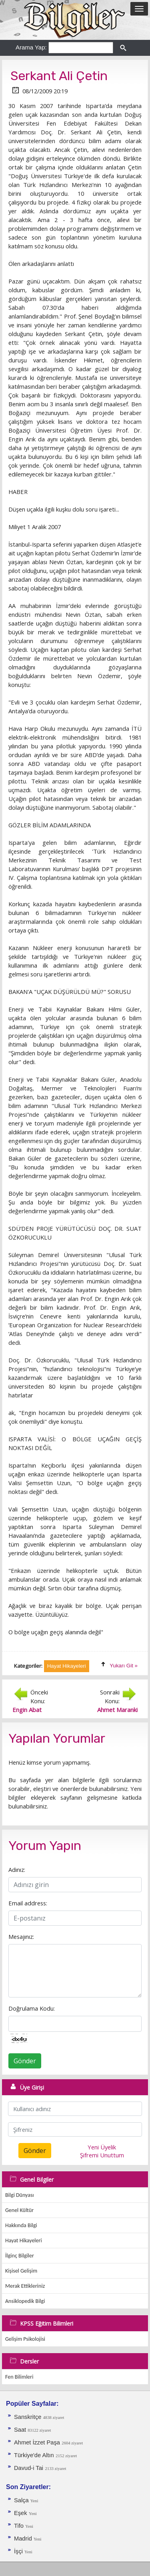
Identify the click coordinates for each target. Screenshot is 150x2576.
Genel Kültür (19, 2210)
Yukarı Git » (124, 1666)
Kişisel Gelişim (21, 2270)
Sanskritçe (28, 2417)
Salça (22, 2500)
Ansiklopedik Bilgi (25, 2301)
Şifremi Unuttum (102, 2155)
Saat (21, 2429)
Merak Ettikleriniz (25, 2286)
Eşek (20, 2513)
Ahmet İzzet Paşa (37, 2442)
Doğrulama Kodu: (31, 2008)
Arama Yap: (31, 47)
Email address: (27, 1903)
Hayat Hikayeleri (23, 2240)
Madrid (24, 2538)
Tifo (19, 2526)
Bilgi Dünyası (19, 2195)
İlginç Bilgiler (19, 2255)
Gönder (25, 2060)
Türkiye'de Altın (34, 2455)
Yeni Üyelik (102, 2147)
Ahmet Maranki (117, 1710)
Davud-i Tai (28, 2468)
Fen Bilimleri (19, 2376)
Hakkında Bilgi (21, 2225)
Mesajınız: (21, 1936)
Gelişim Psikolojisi (25, 2339)
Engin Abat (27, 1710)
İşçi (19, 2551)
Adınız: (16, 1869)
